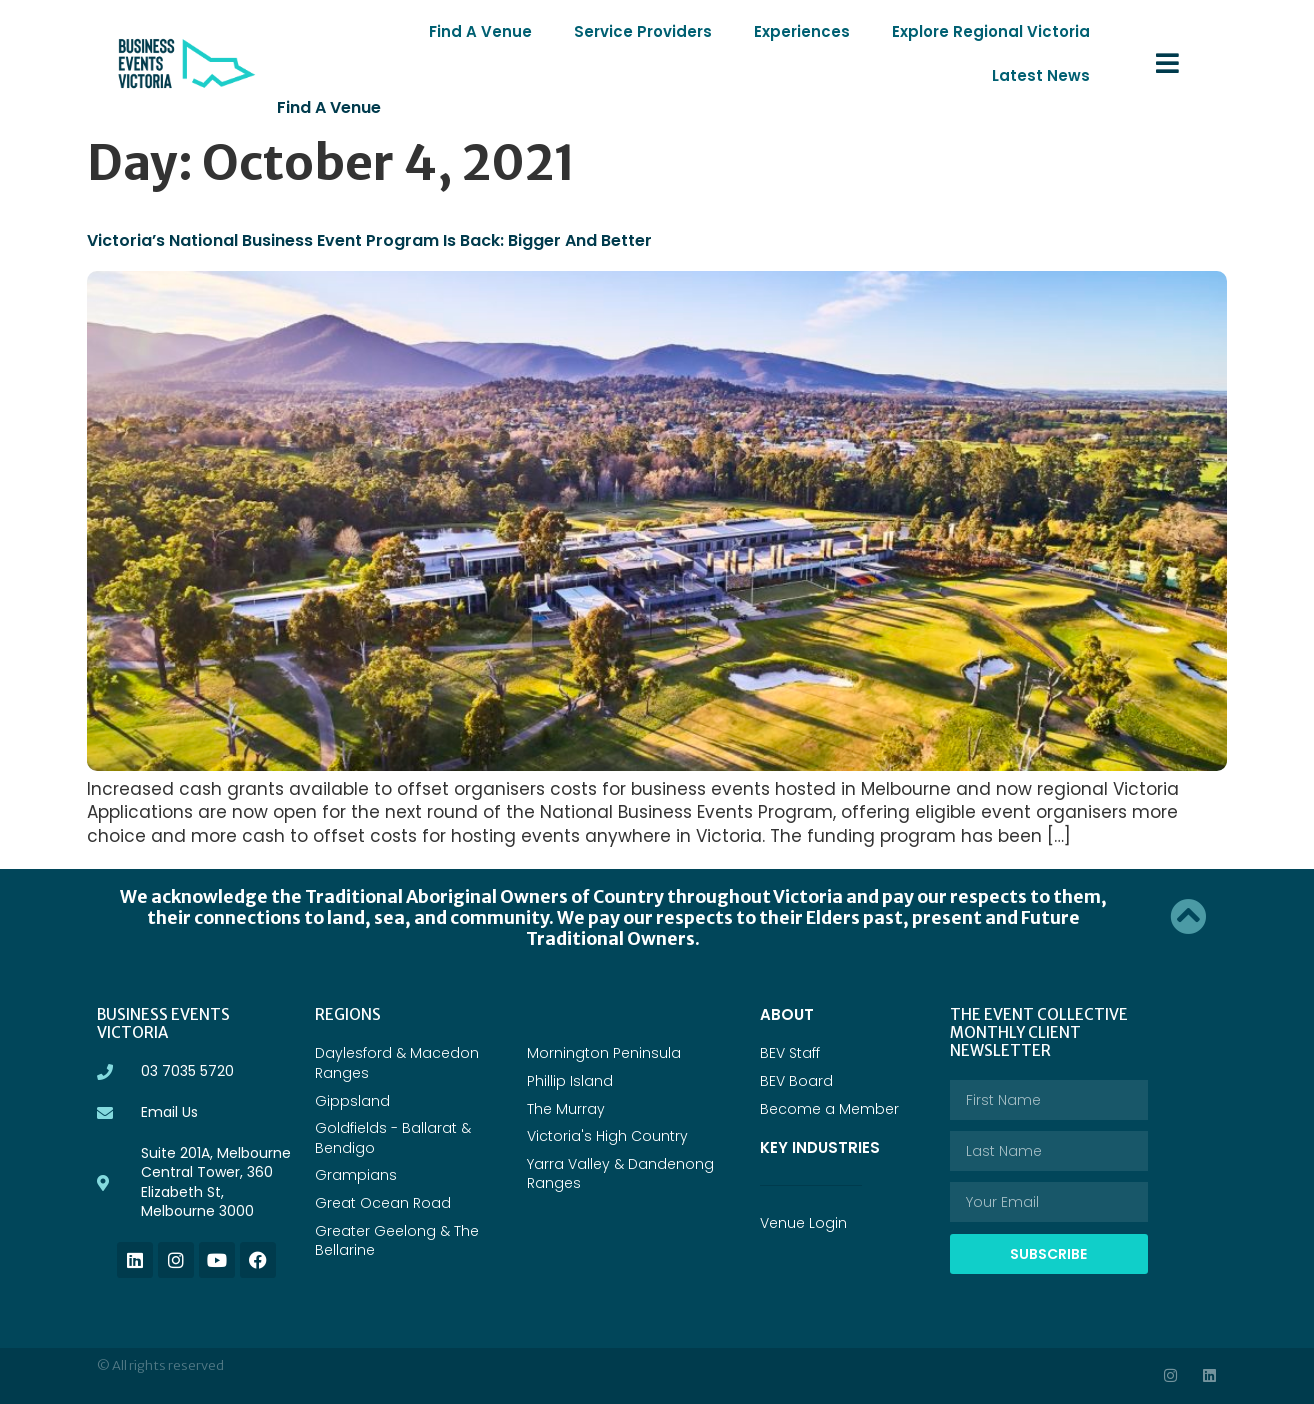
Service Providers (543, 31)
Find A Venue (391, 31)
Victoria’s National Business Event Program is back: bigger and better (356, 195)
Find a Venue (327, 63)
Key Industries (823, 1089)
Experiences (693, 31)
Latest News (1046, 31)
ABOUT (786, 956)
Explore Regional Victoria (869, 31)
